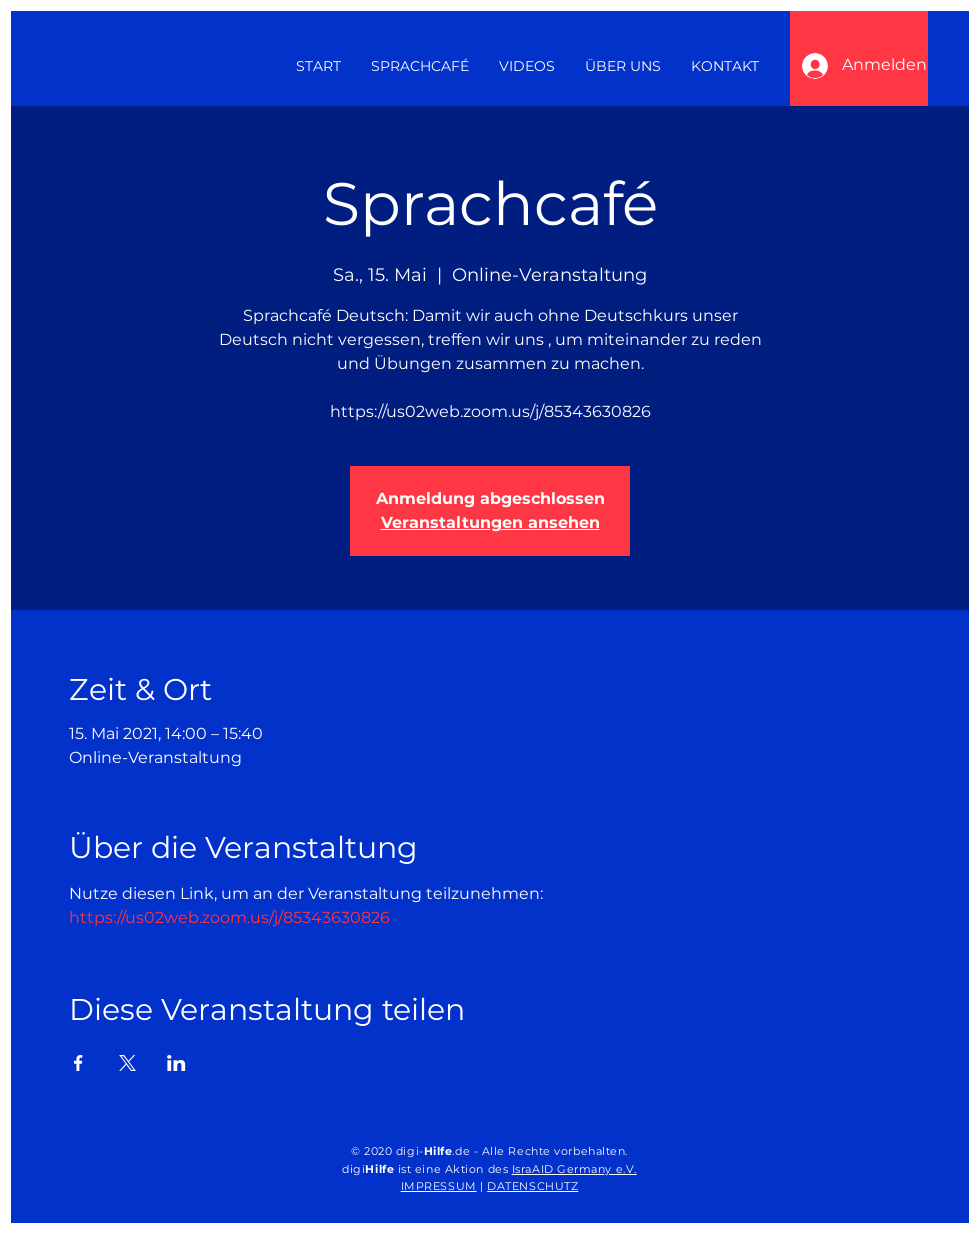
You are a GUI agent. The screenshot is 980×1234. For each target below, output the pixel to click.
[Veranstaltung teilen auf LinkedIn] (176, 1063)
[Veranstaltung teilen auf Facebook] (78, 1063)
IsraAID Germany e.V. (574, 1169)
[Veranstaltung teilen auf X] (127, 1063)
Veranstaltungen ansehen (490, 522)
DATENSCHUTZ (532, 1186)
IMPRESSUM (439, 1186)
